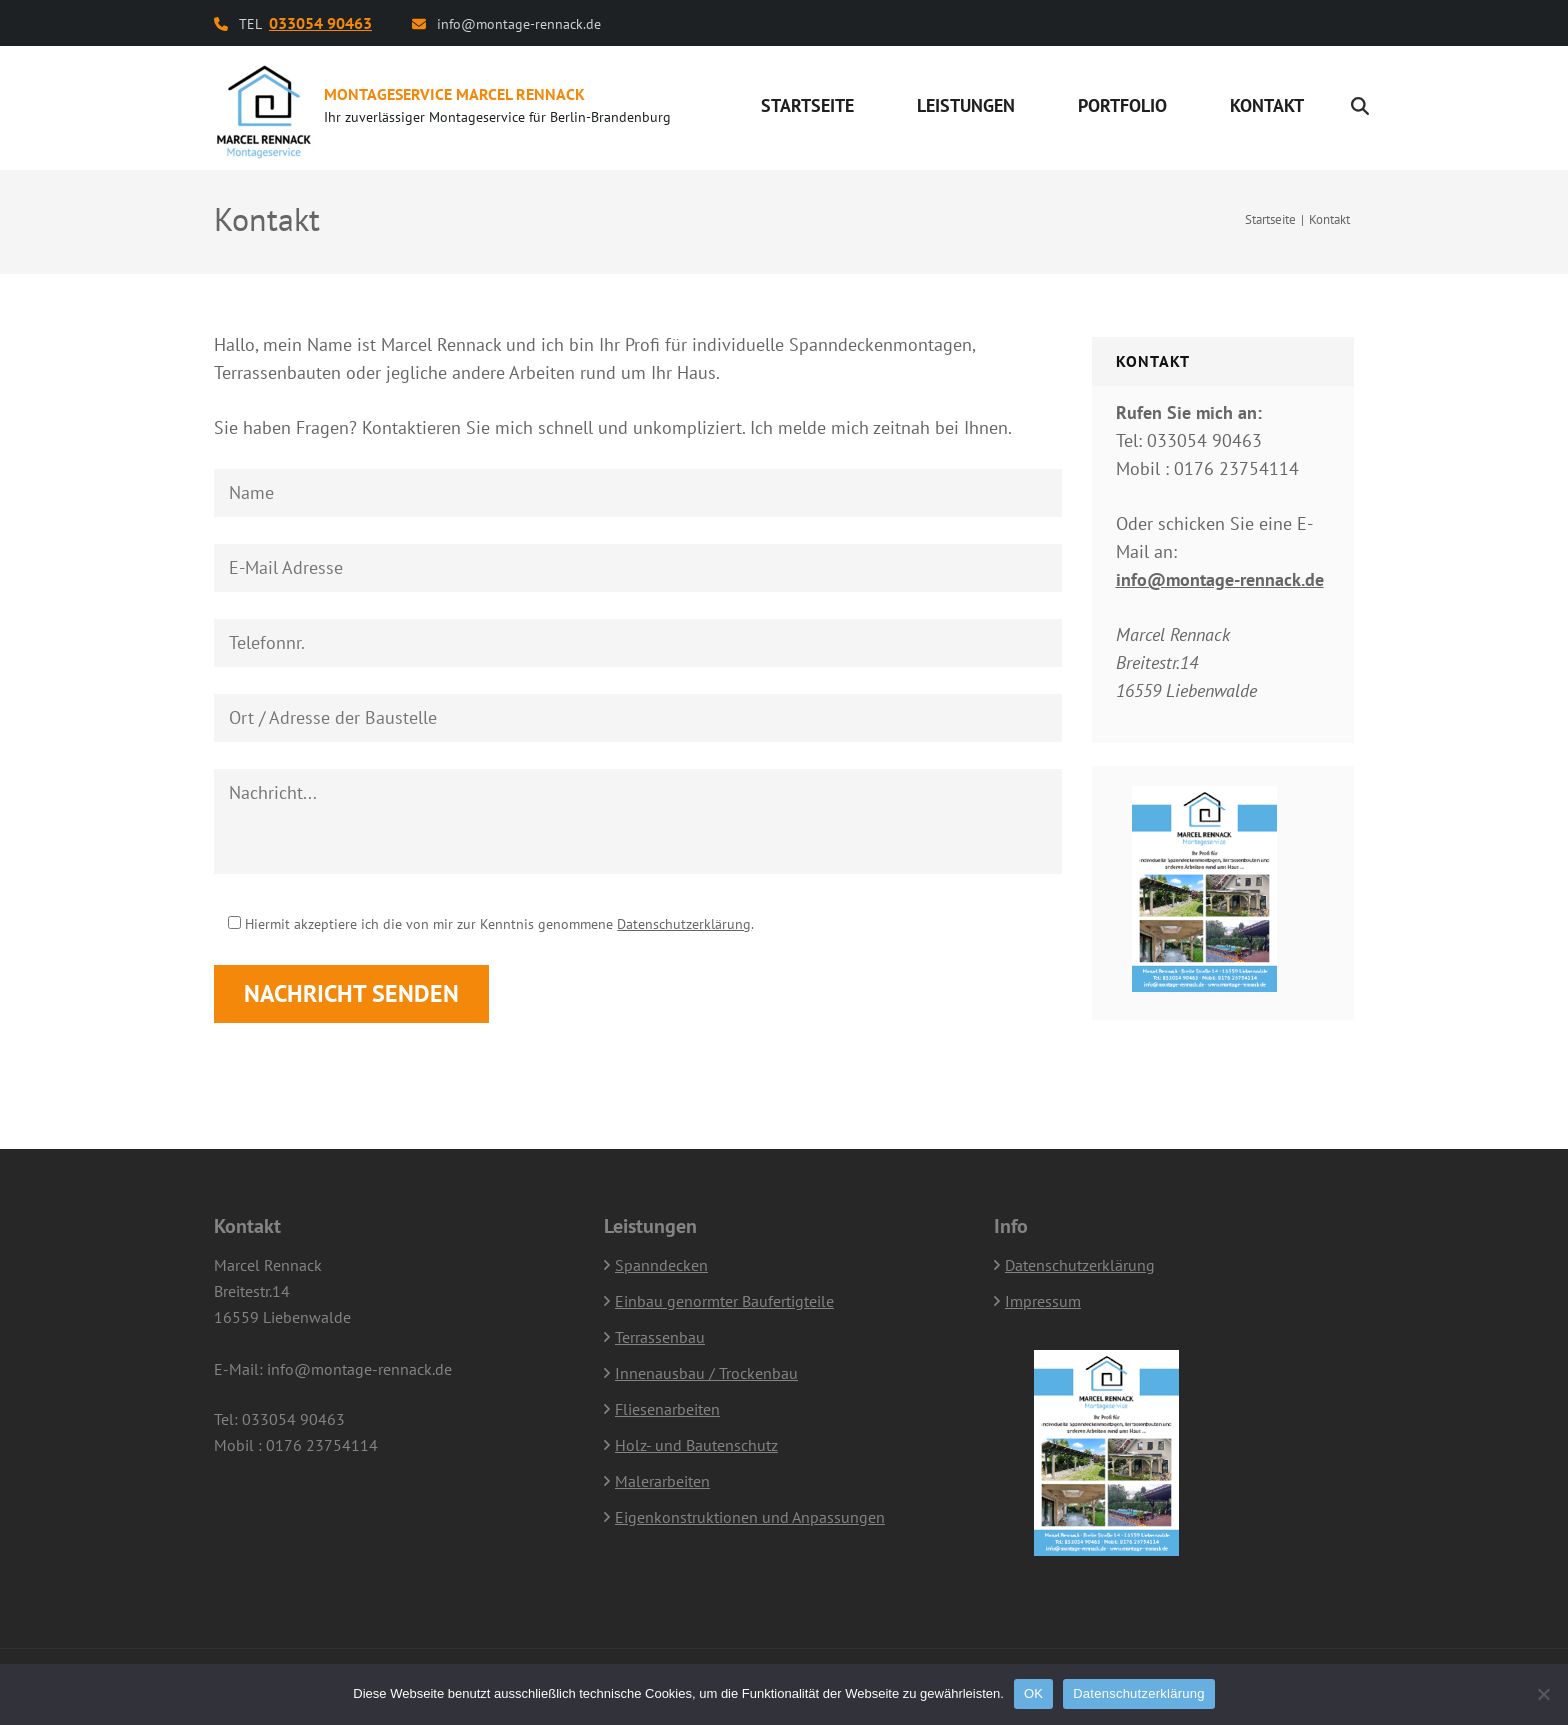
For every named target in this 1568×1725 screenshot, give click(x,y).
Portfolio (1122, 105)
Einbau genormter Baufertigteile (724, 1301)
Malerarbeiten (662, 1481)
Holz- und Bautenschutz (696, 1445)
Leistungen (966, 105)
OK (1033, 1693)
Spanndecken (661, 1265)
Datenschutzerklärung (684, 923)
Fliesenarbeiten (667, 1409)
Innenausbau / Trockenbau (706, 1373)
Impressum (1043, 1301)
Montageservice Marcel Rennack (454, 94)
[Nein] (1543, 1694)
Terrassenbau (660, 1337)
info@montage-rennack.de (519, 24)
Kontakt (1267, 105)
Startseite (807, 105)
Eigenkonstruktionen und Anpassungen (750, 1517)
